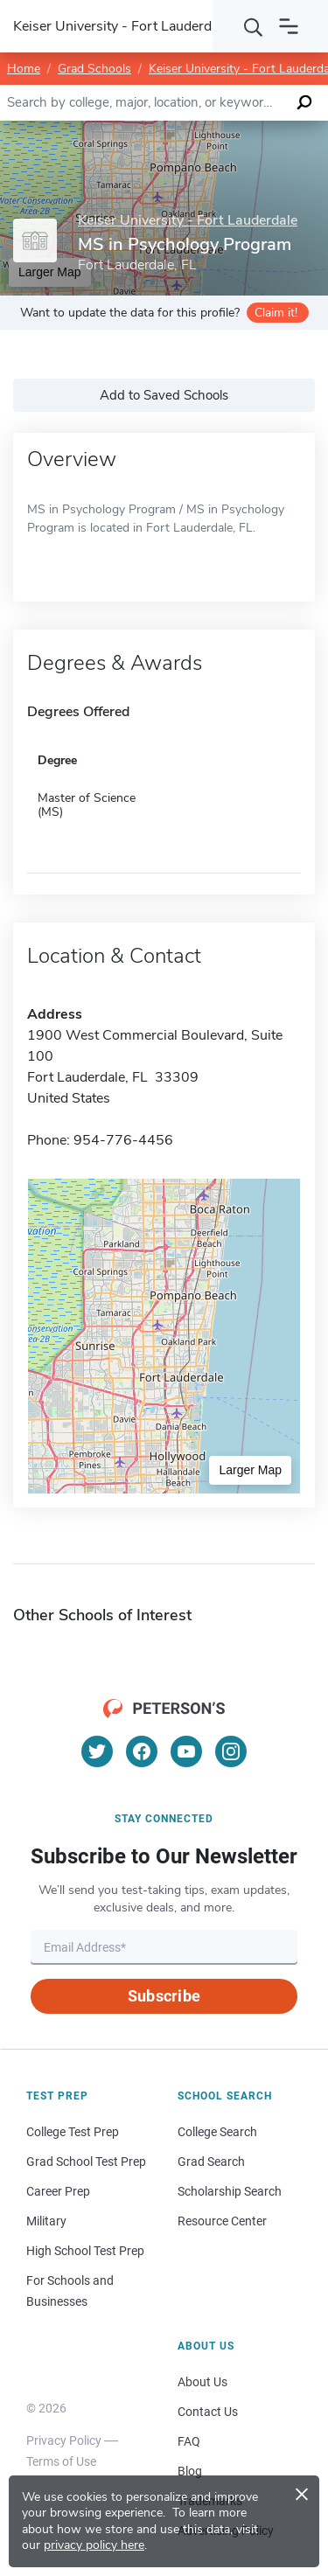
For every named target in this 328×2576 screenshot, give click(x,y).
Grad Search (211, 2162)
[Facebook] (141, 1751)
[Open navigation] (288, 26)
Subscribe (164, 1996)
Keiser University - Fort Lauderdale (187, 220)
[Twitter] (97, 1751)
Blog (190, 2471)
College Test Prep (72, 2132)
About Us (202, 2382)
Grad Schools (94, 68)
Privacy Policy (63, 2440)
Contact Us (208, 2412)
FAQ (189, 2441)
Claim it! (276, 312)
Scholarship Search (230, 2191)
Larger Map (250, 1470)
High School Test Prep (85, 2251)
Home (23, 68)
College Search (217, 2132)
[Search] (253, 26)
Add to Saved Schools (164, 395)
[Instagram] (231, 1751)
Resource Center (222, 2221)
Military (46, 2221)
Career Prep (58, 2191)
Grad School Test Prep (86, 2162)
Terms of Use (61, 2461)
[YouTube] (186, 1751)
